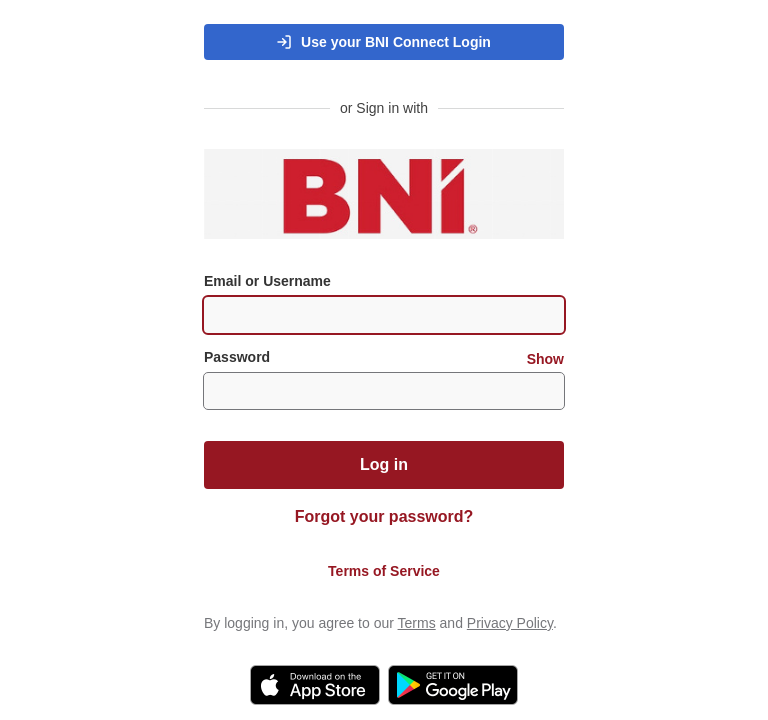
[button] (384, 42)
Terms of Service (384, 571)
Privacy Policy (510, 623)
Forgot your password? (384, 516)
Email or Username (267, 281)
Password (384, 357)
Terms (417, 623)
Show (545, 359)
